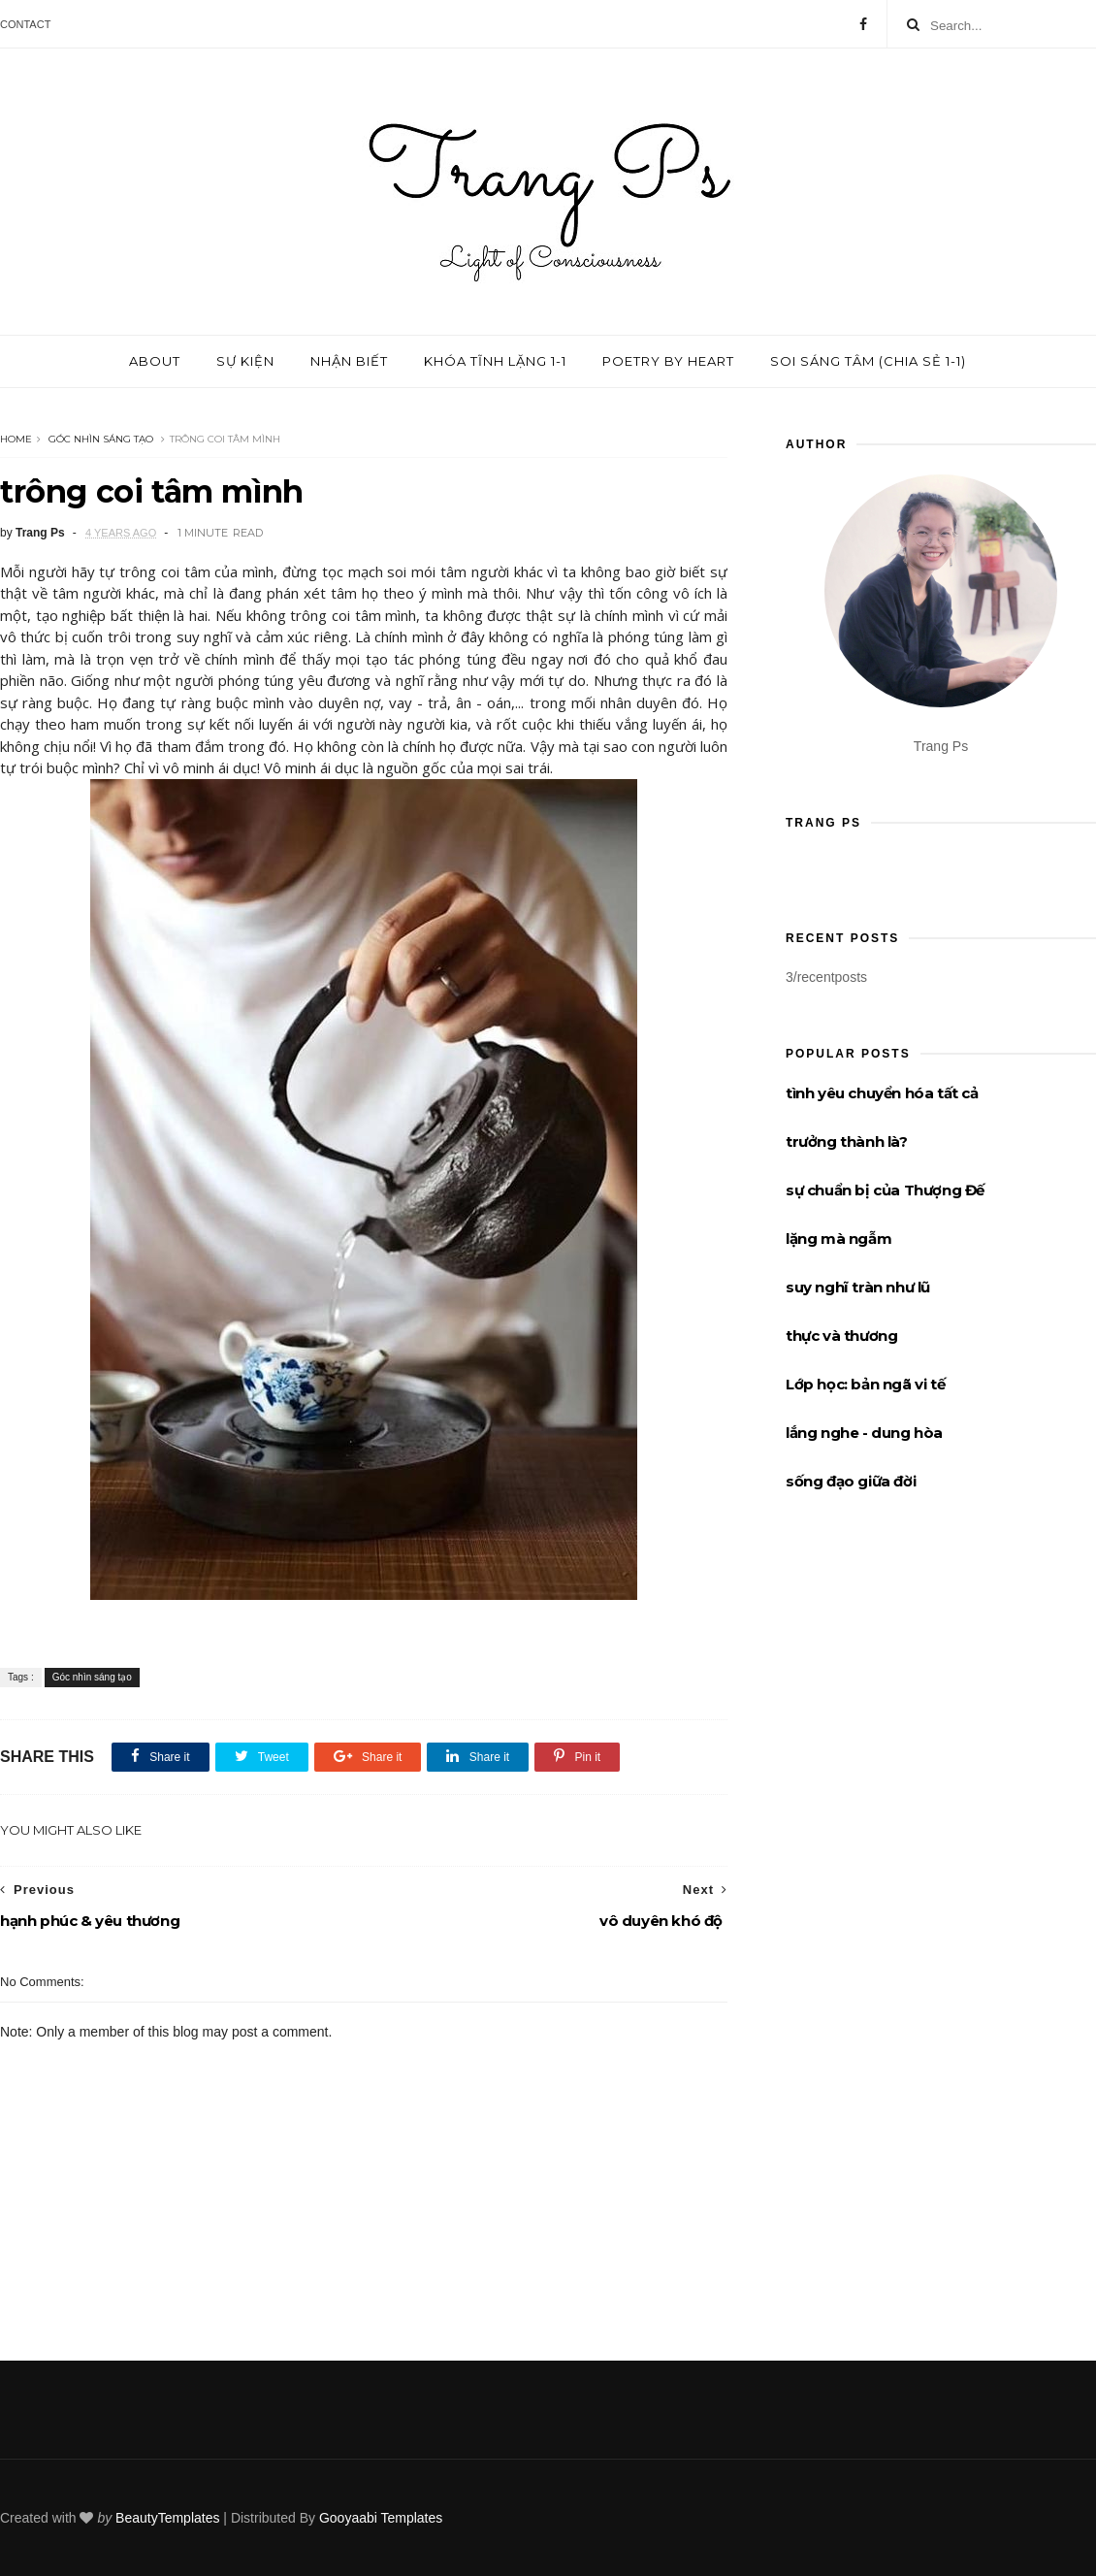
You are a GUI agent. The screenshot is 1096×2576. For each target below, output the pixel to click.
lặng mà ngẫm (838, 1238)
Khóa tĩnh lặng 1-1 (495, 361)
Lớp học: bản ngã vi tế (865, 1384)
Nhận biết (349, 361)
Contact (25, 24)
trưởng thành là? (847, 1141)
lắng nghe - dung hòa (864, 1432)
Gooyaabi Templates (380, 2518)
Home (16, 439)
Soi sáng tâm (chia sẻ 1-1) (868, 361)
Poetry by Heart (668, 361)
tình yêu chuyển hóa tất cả (882, 1093)
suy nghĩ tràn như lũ (858, 1287)
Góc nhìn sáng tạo (100, 439)
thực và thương (841, 1335)
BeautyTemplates (167, 2518)
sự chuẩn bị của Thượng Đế (885, 1190)
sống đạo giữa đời (851, 1481)
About (154, 361)
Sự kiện (245, 361)
